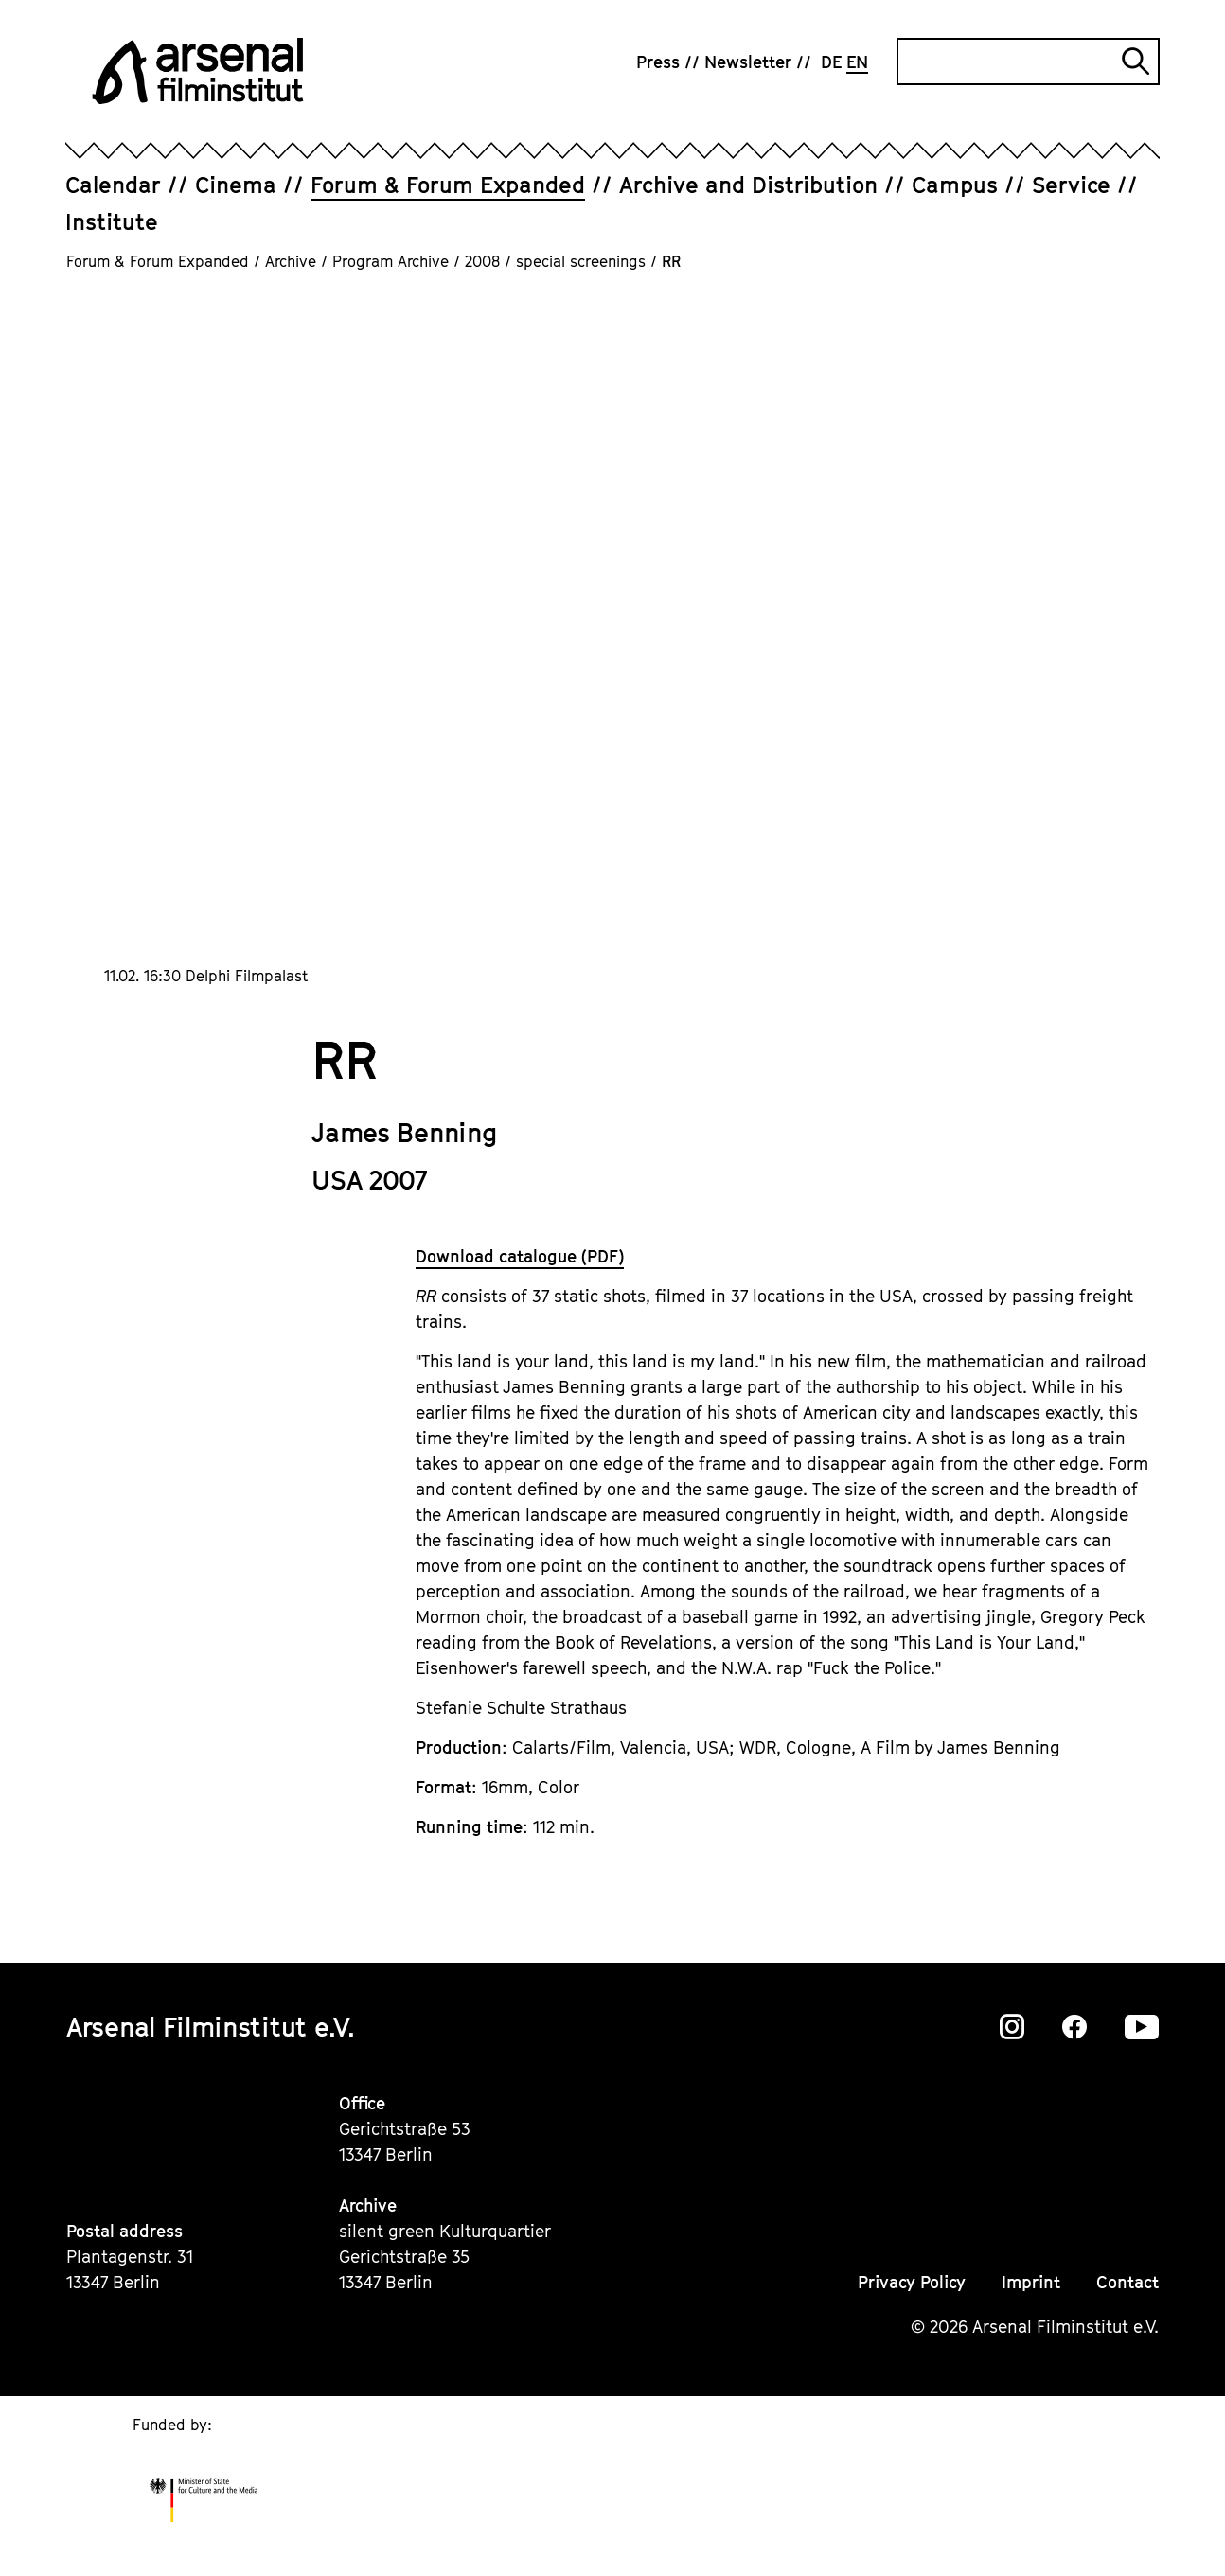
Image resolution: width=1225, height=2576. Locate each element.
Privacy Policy (912, 2282)
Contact (1127, 2282)
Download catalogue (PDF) (520, 1256)
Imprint (1031, 2282)
